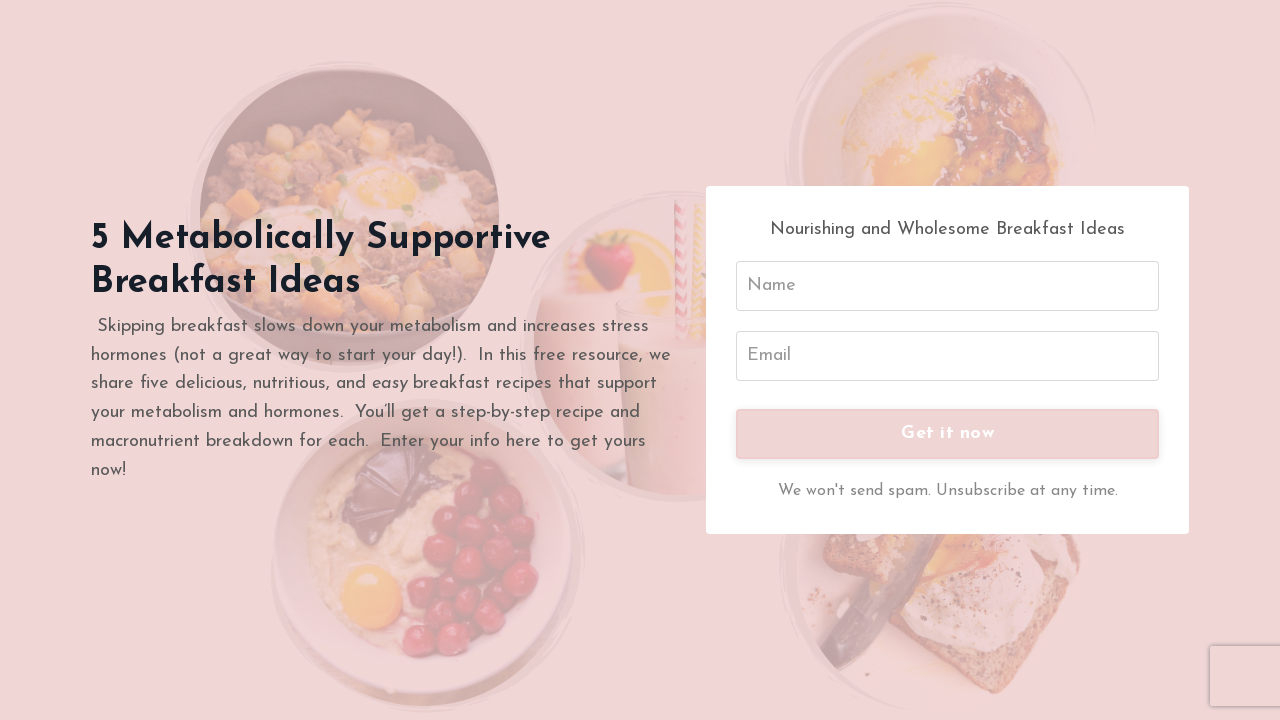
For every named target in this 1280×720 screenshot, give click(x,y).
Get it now (947, 433)
